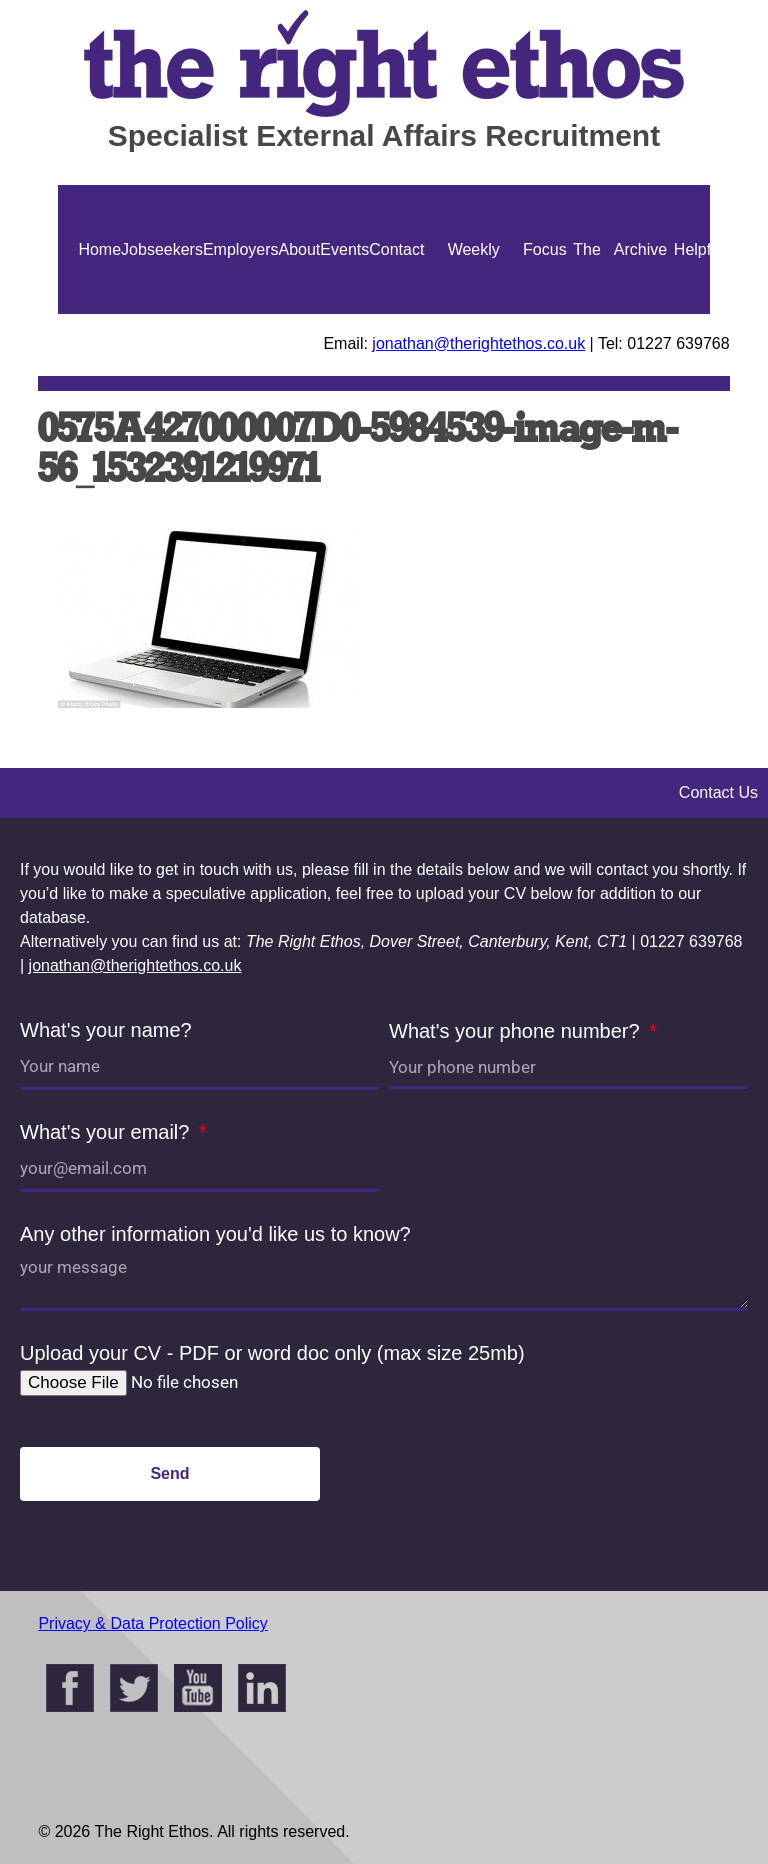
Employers (241, 249)
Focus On (545, 314)
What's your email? (107, 1132)
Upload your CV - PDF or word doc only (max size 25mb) (272, 1353)
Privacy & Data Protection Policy (152, 1623)
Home (99, 249)
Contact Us (396, 314)
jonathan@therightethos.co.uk (478, 343)
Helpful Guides (698, 314)
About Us (300, 314)
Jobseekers (162, 249)
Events (344, 249)
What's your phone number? (517, 1031)
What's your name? (106, 1030)
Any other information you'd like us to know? (215, 1234)
